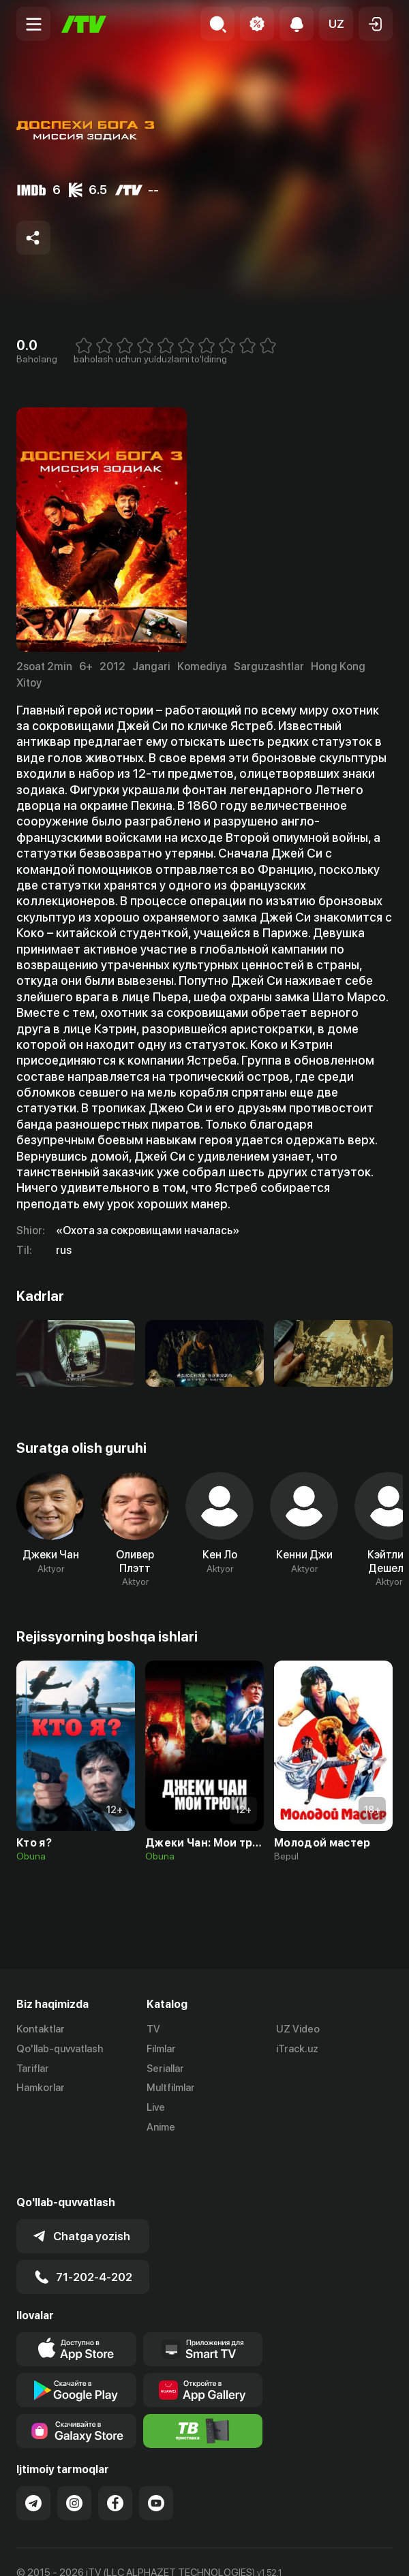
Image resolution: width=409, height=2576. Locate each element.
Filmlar (161, 2049)
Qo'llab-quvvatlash (59, 2049)
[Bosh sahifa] (83, 24)
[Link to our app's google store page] (76, 2345)
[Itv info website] (203, 2386)
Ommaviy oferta (53, 2551)
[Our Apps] (203, 2304)
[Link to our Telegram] (33, 2458)
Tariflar (32, 2068)
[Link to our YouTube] (156, 2458)
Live (156, 2107)
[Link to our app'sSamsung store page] (76, 2386)
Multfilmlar (171, 2088)
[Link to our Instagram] (74, 2458)
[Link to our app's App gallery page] (203, 2345)
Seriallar (165, 2068)
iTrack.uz (297, 2049)
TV (153, 2029)
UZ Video (298, 2029)
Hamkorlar (40, 2088)
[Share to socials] (33, 238)
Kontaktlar (40, 2029)
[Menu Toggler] (33, 24)
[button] (336, 24)
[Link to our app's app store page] (76, 2304)
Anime (161, 2127)
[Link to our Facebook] (115, 2458)
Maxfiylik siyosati (146, 2551)
